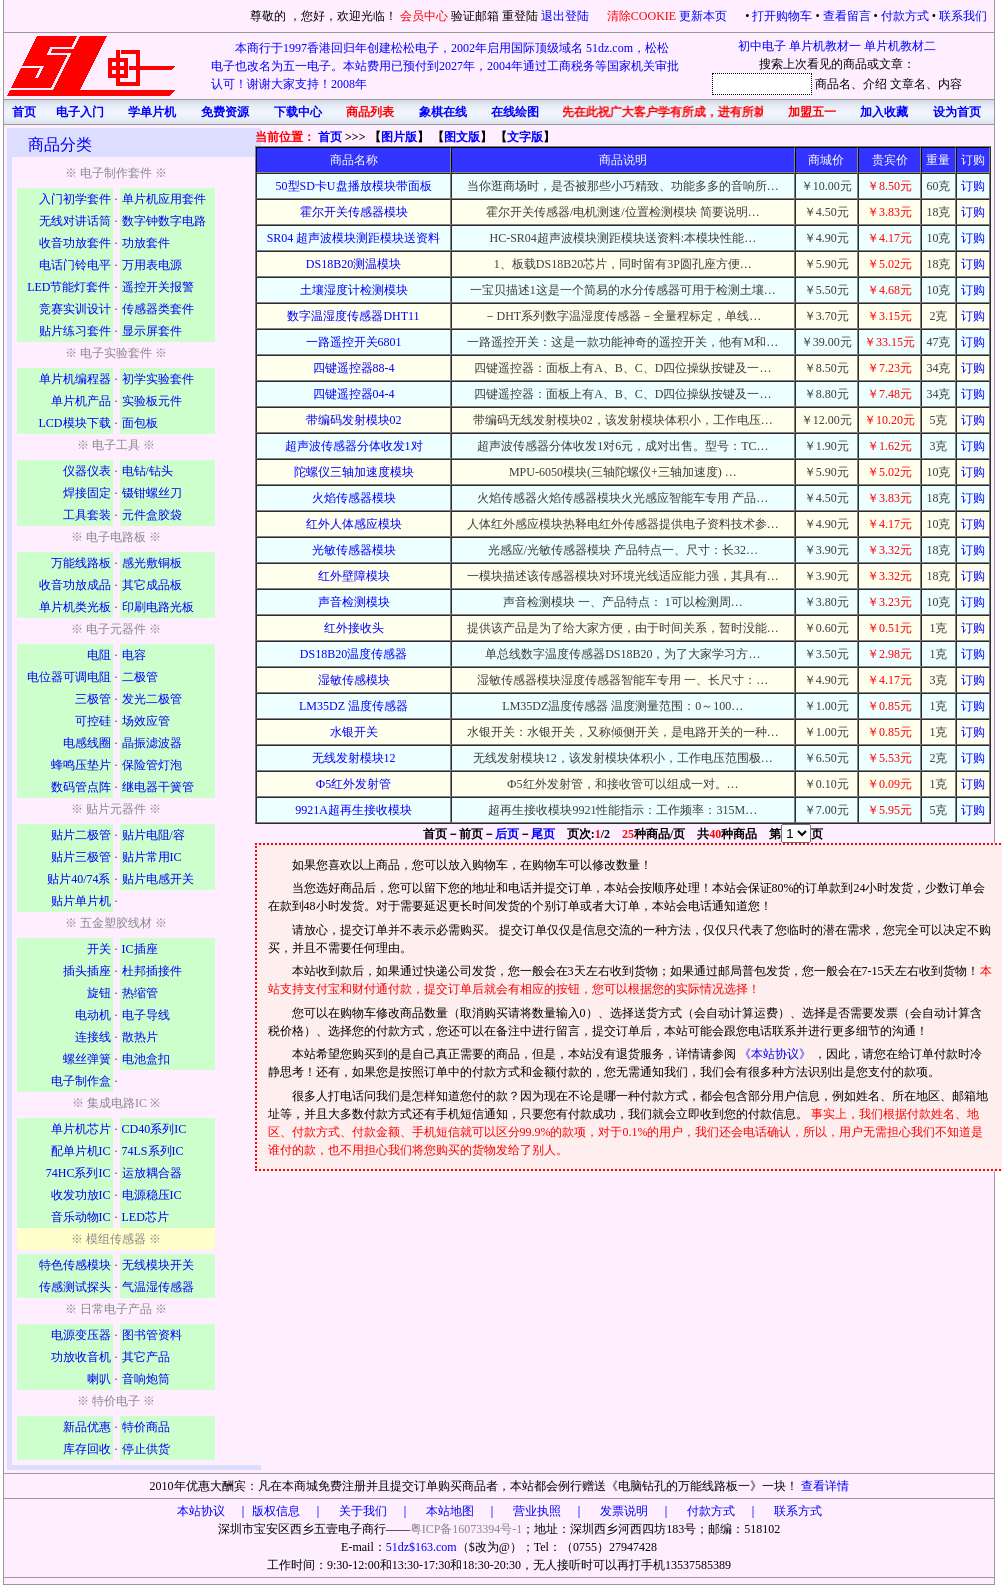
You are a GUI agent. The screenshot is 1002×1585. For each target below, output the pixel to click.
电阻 (99, 655)
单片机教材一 (825, 46)
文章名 (908, 84)
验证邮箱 (475, 16)
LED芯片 (145, 1217)
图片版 (399, 137)
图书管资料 (152, 1335)
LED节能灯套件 (68, 287)
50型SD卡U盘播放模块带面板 (354, 186)
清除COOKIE (641, 16)
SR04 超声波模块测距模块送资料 (354, 238)
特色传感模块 (75, 1265)
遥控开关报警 (158, 287)
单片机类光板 (75, 607)
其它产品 (146, 1357)
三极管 (93, 699)
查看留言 (847, 16)
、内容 (944, 84)
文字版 (525, 137)
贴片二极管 (81, 835)
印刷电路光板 (158, 607)
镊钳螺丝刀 (152, 493)
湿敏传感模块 (354, 680)
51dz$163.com (421, 1547)
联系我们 (963, 16)
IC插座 (140, 949)
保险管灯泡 (152, 765)
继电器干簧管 (158, 787)
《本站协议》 (776, 1054)
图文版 (462, 137)
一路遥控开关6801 (354, 342)
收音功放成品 (75, 585)
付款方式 (905, 16)
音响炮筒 (146, 1379)
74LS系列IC (153, 1151)
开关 (99, 949)
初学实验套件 (158, 379)
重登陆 (520, 16)
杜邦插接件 (152, 971)
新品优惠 (87, 1427)
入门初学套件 (75, 199)
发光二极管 (152, 699)
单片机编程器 (75, 379)
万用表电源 (152, 265)
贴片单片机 (81, 901)
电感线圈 (87, 743)
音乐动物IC (81, 1217)
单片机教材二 (900, 46)
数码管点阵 (81, 787)
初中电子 (762, 46)
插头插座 (87, 971)
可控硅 (93, 721)
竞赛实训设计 (75, 309)
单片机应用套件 (164, 199)
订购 (973, 186)
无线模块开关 (158, 1265)
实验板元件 (152, 401)
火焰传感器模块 (354, 498)
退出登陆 (566, 16)
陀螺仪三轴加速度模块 (354, 472)
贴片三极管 (81, 857)
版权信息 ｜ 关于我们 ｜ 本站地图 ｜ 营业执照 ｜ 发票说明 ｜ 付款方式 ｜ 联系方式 (537, 1511)
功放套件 (146, 243)
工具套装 (87, 515)
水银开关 (354, 732)
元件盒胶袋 (152, 515)
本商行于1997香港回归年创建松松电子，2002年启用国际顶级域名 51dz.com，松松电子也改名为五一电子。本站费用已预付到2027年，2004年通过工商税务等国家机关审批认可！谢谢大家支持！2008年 (445, 66)
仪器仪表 (87, 471)
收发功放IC (81, 1195)
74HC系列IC (78, 1173)
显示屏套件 (152, 331)
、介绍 (869, 84)
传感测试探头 (75, 1287)
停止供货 (146, 1449)
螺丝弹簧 (87, 1059)
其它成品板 (152, 585)
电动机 (93, 1015)
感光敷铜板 (152, 563)
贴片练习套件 (75, 331)
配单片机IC (81, 1151)
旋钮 (99, 993)
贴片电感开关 (158, 879)
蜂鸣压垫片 (81, 765)
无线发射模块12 (354, 758)
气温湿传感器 (158, 1287)
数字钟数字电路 (164, 221)
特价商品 (146, 1427)
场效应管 (146, 721)
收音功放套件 (75, 243)
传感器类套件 (158, 309)
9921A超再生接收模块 (353, 810)
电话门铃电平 (75, 265)
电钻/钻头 (147, 471)
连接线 (93, 1037)
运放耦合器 (152, 1173)
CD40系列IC (154, 1129)
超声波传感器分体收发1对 (354, 446)
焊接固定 (87, 493)
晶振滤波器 (152, 743)
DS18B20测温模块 (353, 264)
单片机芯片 (81, 1129)
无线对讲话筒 (75, 221)
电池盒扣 (146, 1059)
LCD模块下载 (75, 423)
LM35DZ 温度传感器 (353, 706)
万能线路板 (81, 563)
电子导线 (146, 1015)
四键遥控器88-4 (354, 368)
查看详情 (825, 1486)
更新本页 (704, 16)
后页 (507, 834)
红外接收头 (354, 628)
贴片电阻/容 (153, 835)
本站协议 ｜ (213, 1511)
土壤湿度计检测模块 (354, 290)
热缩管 (140, 993)
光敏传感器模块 (354, 550)
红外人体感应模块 (354, 524)
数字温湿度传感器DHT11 (353, 316)
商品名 (833, 84)
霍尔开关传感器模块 (354, 212)
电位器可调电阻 (69, 677)
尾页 (543, 834)
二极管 (140, 677)
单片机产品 (81, 401)
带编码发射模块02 (354, 420)
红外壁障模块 (354, 576)
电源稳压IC (152, 1195)
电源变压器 (81, 1335)
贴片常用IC (152, 857)
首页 (330, 137)
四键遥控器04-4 (354, 394)
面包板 (140, 423)
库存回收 (87, 1449)
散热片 (140, 1037)
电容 (134, 655)
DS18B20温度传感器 (353, 654)
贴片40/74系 (78, 879)
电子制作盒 (81, 1081)
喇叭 (99, 1379)
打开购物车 (782, 16)
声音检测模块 (354, 602)
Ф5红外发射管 (353, 784)
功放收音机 (81, 1357)
